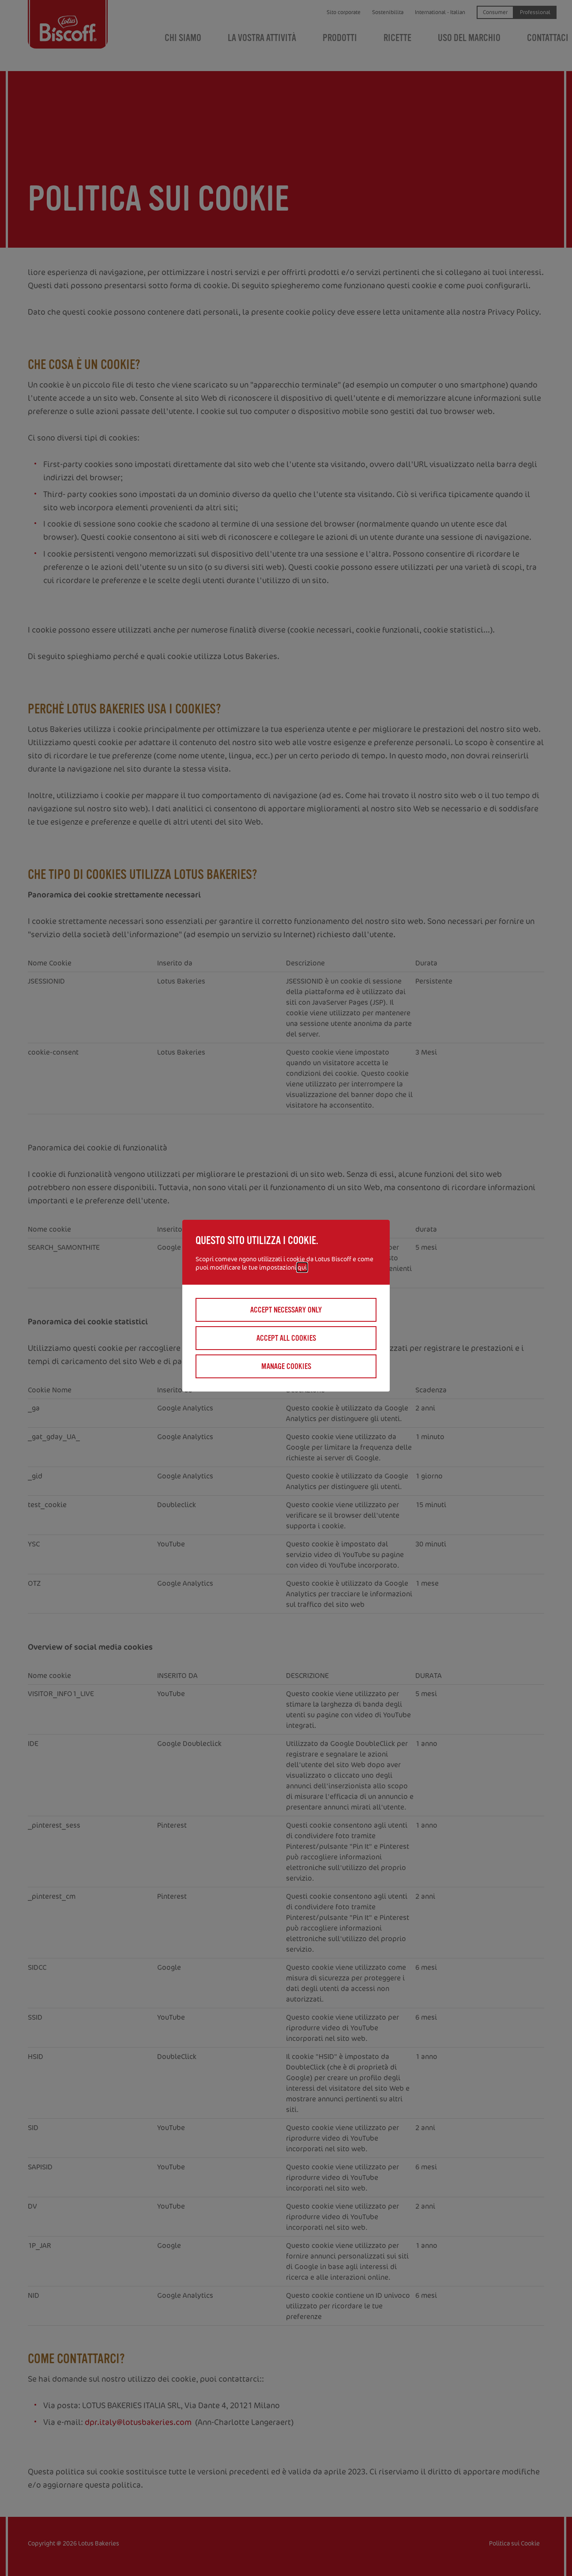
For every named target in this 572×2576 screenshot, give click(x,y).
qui (302, 1267)
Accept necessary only (286, 1309)
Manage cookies (286, 1366)
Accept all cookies (286, 1338)
